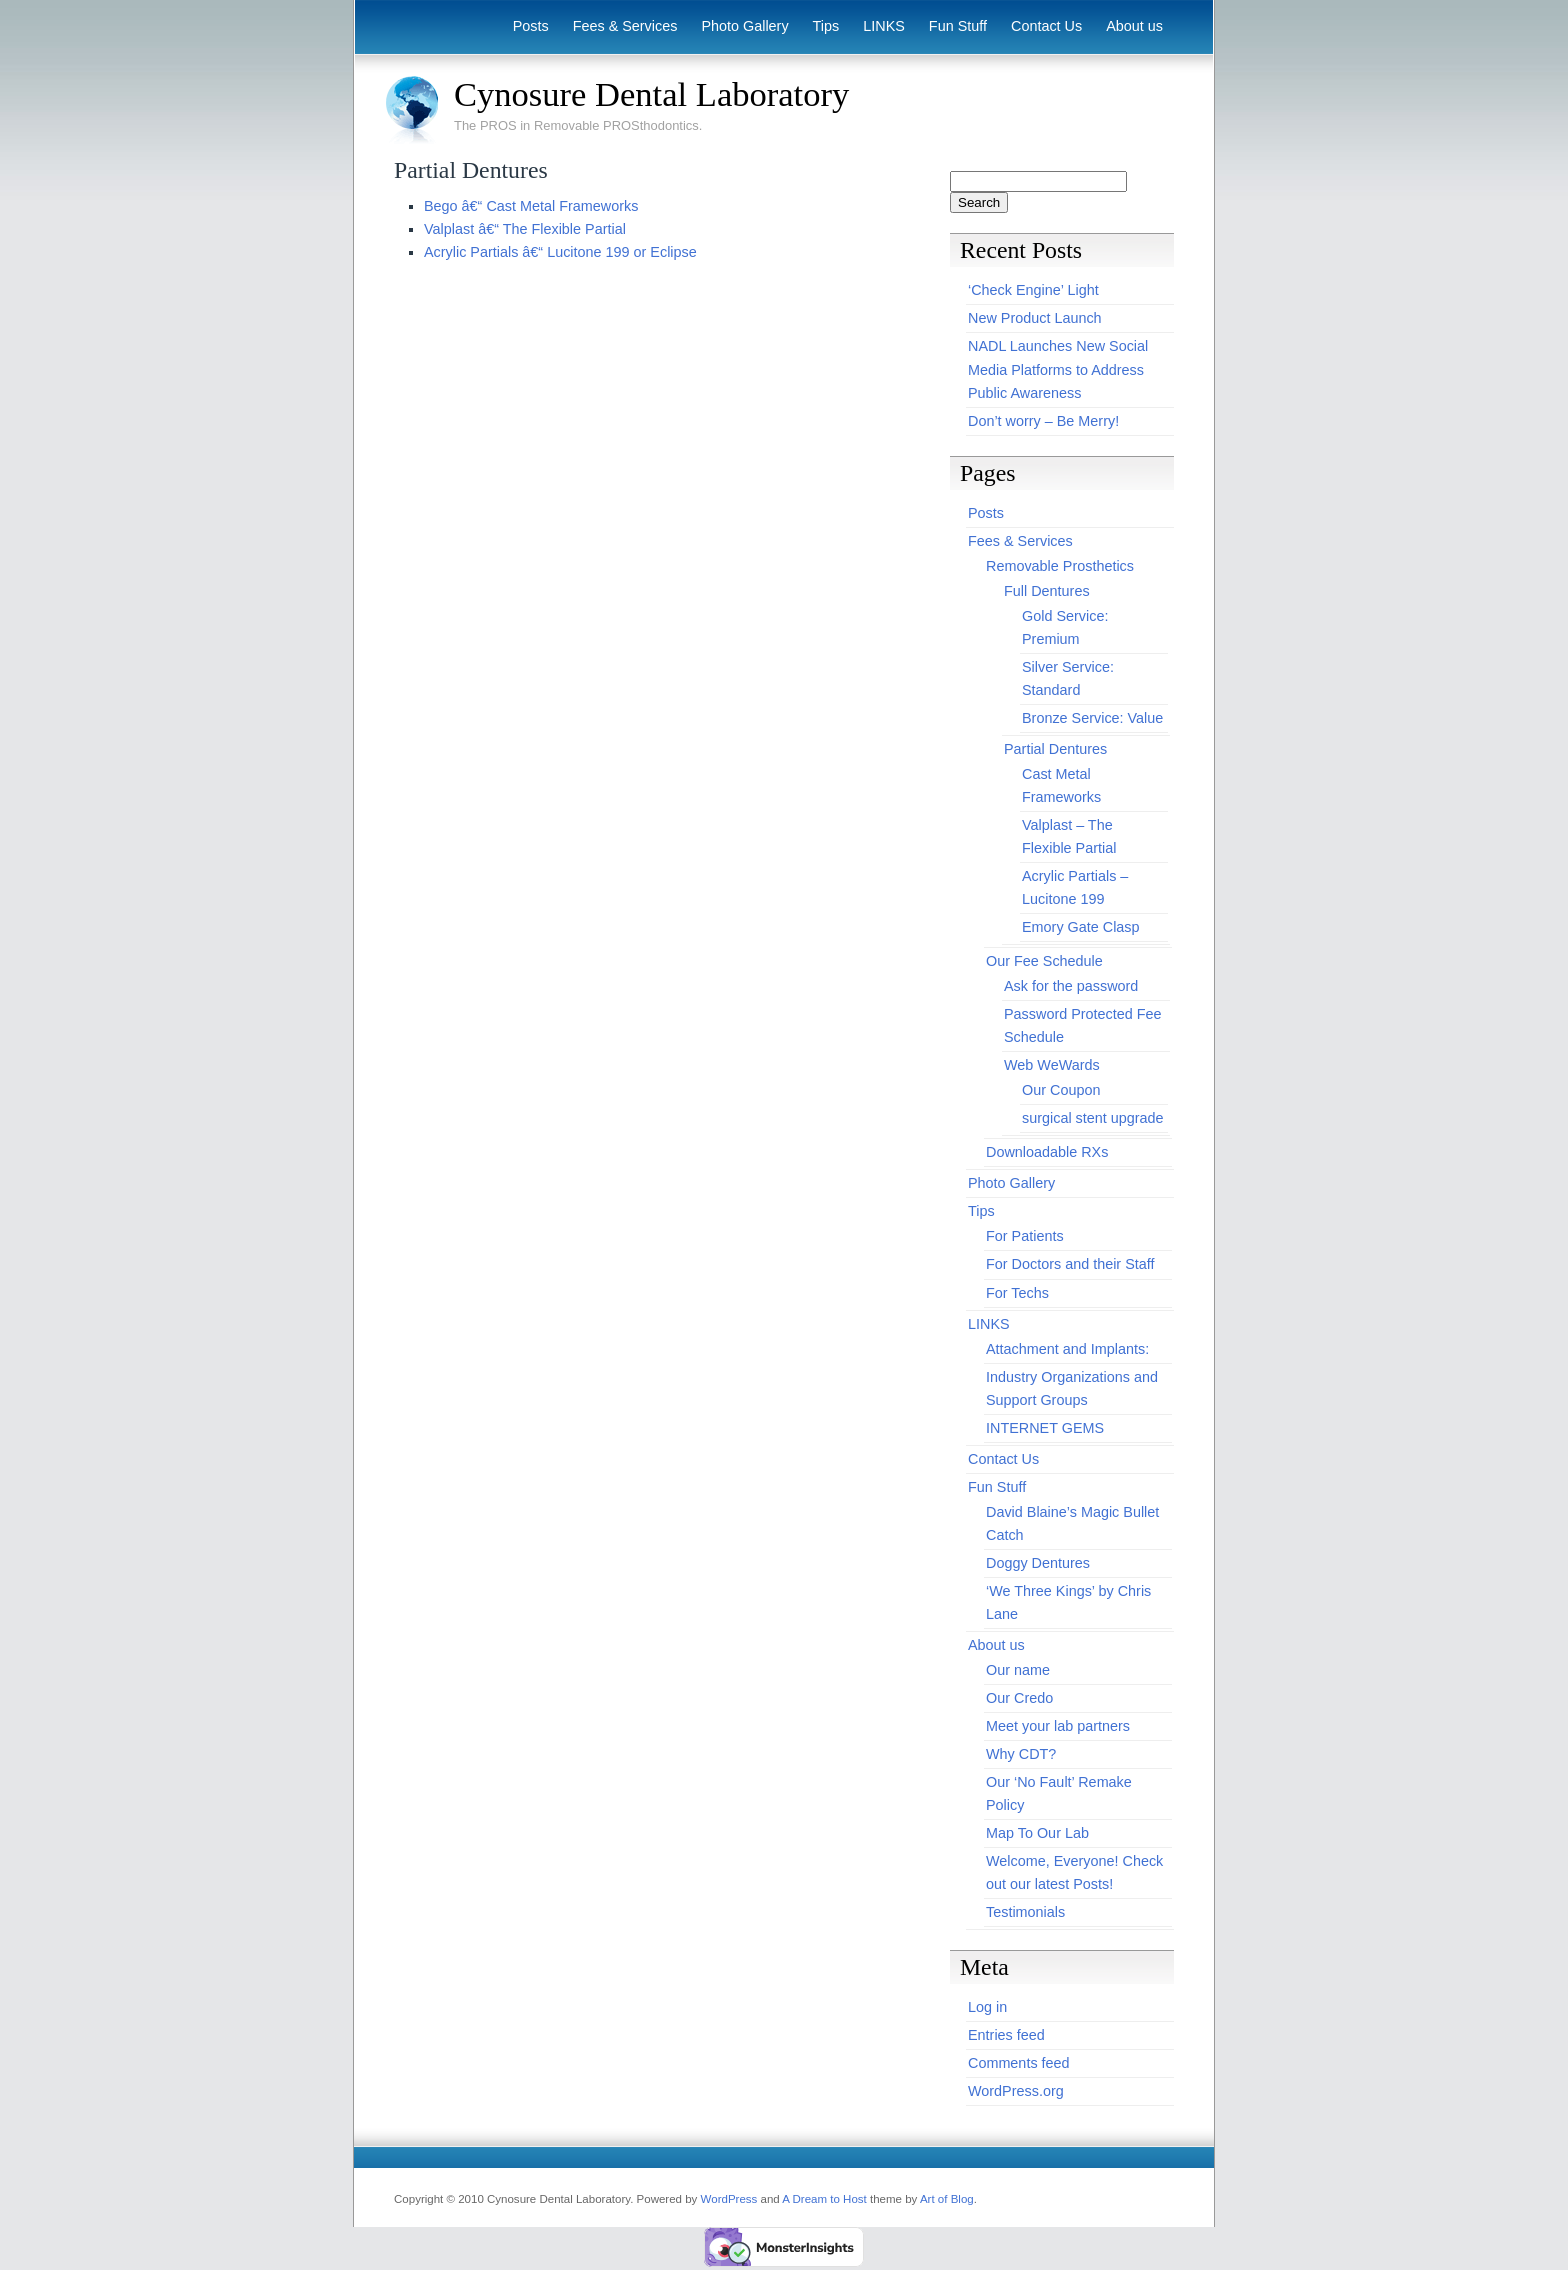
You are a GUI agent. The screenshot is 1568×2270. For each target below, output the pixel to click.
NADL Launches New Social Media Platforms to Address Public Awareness (1058, 369)
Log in (987, 2007)
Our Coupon (1061, 1090)
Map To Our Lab (1037, 1833)
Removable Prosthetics (1060, 566)
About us (1134, 26)
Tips (826, 26)
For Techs (1017, 1293)
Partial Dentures (1055, 749)
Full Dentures (1047, 591)
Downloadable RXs (1047, 1152)
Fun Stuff (958, 26)
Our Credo (1019, 1698)
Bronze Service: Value (1092, 718)
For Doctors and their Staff (1070, 1264)
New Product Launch (1035, 318)
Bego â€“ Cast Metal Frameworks (531, 206)
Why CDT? (1021, 1754)
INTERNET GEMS (1045, 1428)
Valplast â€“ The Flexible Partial (525, 229)
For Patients (1025, 1236)
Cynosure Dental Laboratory (651, 94)
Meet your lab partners (1058, 1726)
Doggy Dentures (1038, 1563)
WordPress (729, 2199)
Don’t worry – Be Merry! (1043, 421)
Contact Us (1046, 26)
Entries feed (1006, 2035)
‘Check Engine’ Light (1033, 290)
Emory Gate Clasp (1081, 927)
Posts (531, 26)
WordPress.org (1016, 2091)
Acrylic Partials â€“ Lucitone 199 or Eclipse (560, 252)
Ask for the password (1071, 986)
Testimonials (1025, 1912)
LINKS (884, 26)
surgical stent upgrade (1093, 1118)
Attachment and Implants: (1067, 1349)
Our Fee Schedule (1044, 961)
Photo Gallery (744, 26)
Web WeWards (1052, 1065)
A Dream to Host (824, 2199)
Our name (1018, 1670)
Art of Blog (947, 2199)
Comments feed (1019, 2063)
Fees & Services (625, 26)
